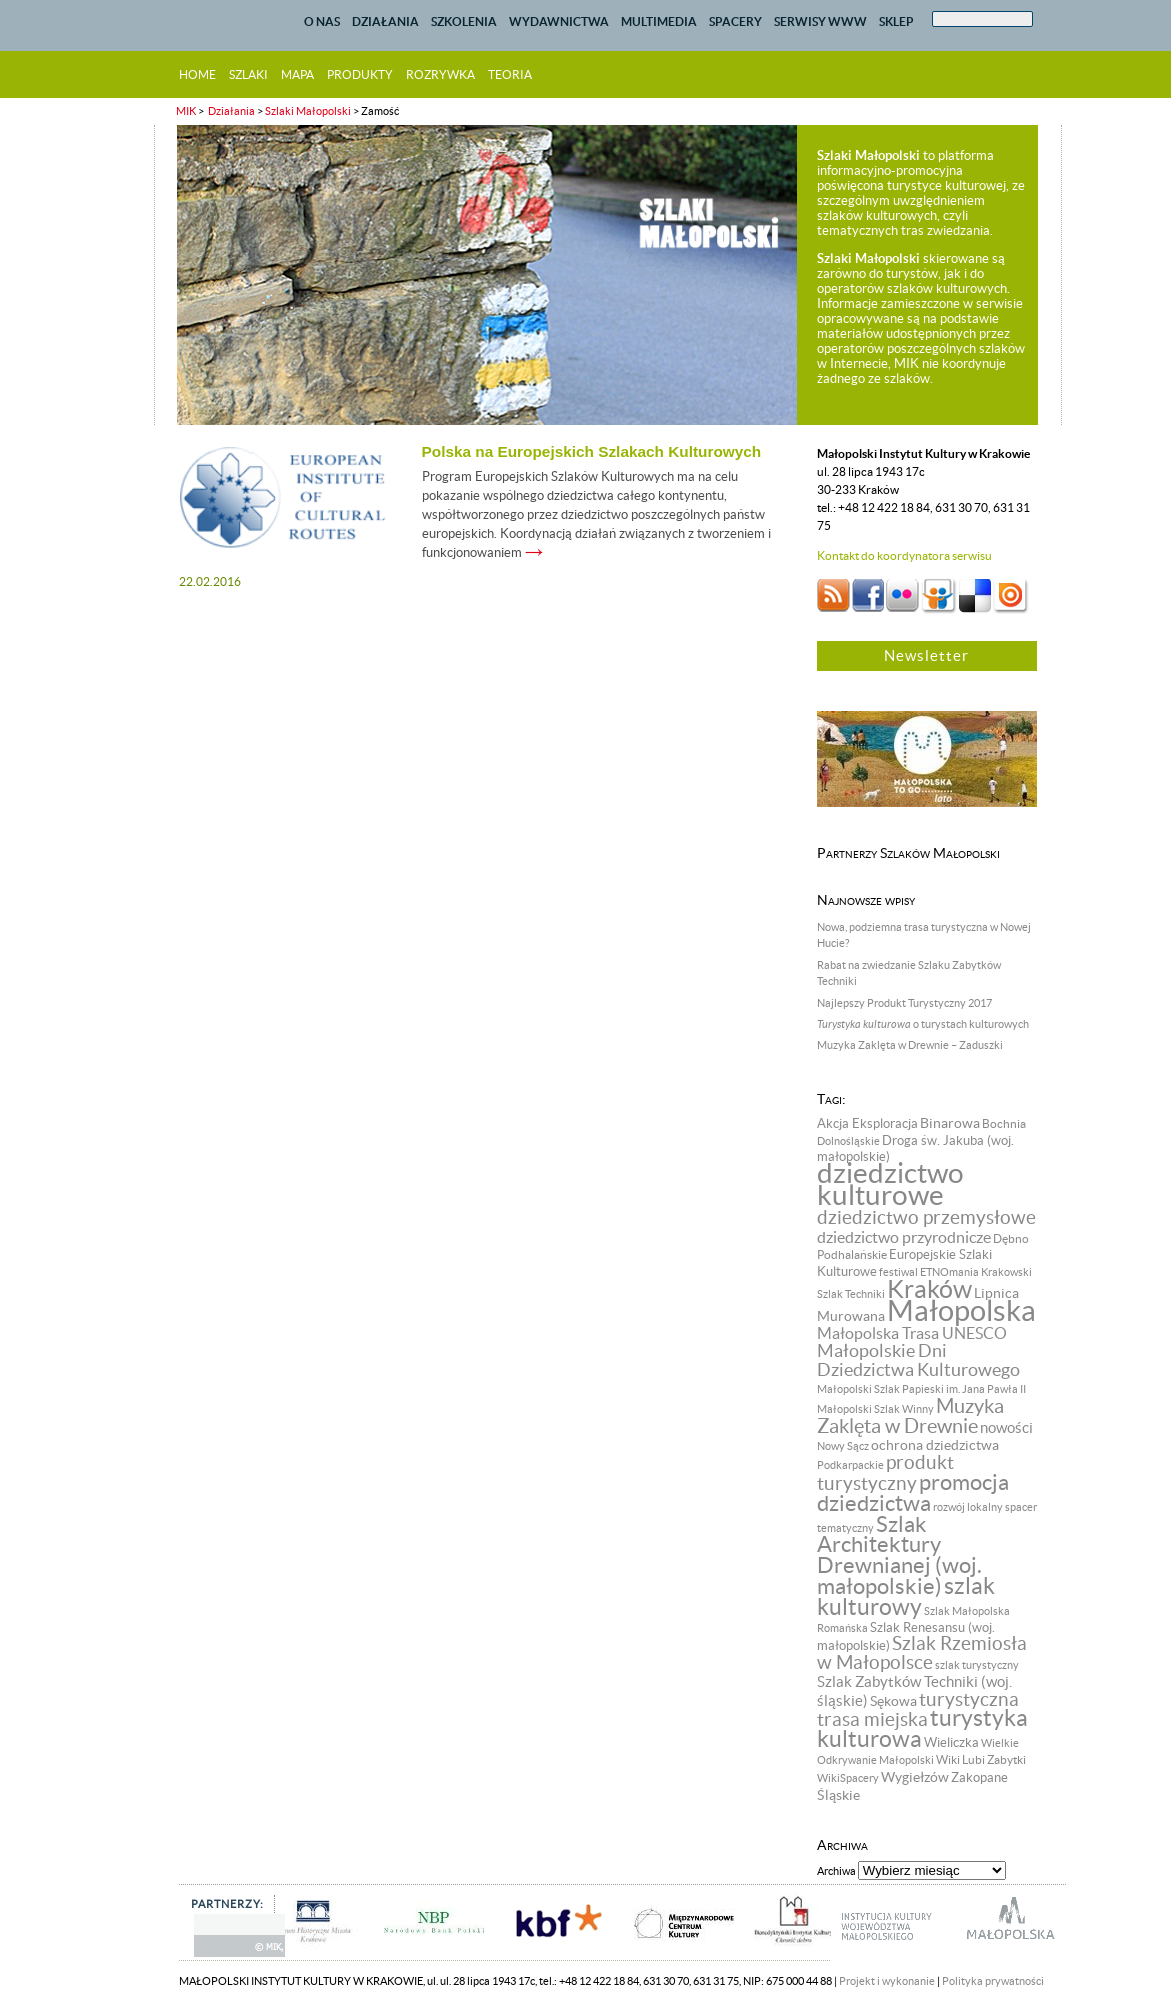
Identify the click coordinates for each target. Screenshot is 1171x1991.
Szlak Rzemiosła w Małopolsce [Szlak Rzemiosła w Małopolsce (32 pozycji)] (922, 1653)
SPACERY (735, 21)
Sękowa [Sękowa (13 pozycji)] (893, 1701)
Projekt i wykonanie (887, 1981)
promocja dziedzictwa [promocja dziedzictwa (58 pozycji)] (913, 1492)
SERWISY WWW (820, 21)
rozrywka (440, 74)
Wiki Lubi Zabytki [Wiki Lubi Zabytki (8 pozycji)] (981, 1759)
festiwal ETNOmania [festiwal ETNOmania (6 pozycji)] (929, 1272)
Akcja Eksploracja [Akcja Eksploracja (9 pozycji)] (867, 1124)
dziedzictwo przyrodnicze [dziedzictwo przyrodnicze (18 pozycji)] (904, 1237)
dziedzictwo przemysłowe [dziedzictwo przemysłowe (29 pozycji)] (926, 1217)
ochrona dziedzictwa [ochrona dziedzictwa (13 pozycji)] (935, 1445)
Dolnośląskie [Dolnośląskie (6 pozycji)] (848, 1141)
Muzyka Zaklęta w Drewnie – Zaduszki (910, 1045)
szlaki (248, 74)
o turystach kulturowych (923, 1024)
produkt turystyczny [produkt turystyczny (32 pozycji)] (885, 1473)
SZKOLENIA (464, 21)
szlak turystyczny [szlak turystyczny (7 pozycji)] (977, 1665)
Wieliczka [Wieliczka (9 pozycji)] (951, 1743)
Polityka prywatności (993, 1981)
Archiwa (836, 1871)
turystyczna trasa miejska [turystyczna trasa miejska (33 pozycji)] (918, 1710)
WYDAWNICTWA (559, 21)
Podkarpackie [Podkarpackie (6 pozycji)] (850, 1465)
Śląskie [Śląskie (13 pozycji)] (838, 1795)
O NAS (322, 21)
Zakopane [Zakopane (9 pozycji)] (979, 1778)
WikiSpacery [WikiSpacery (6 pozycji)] (848, 1778)
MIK (186, 111)
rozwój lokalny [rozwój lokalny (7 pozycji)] (968, 1507)
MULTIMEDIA (659, 21)
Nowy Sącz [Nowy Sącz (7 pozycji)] (843, 1446)
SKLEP (896, 21)
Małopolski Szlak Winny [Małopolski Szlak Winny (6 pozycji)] (875, 1409)
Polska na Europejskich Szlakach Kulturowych (592, 451)
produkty (360, 74)
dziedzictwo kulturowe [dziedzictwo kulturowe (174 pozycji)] (890, 1184)
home (197, 74)
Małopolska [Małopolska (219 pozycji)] (961, 1310)
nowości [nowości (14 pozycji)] (1006, 1428)
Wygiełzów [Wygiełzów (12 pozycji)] (915, 1777)
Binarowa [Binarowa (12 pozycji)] (950, 1123)
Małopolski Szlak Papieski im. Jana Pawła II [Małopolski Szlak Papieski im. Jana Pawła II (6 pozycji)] (921, 1389)
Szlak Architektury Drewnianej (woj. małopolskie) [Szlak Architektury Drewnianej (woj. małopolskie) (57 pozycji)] (899, 1555)
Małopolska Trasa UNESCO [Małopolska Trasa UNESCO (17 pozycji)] (912, 1333)
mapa (297, 74)
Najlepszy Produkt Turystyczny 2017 (904, 1003)
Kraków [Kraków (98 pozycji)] (929, 1289)
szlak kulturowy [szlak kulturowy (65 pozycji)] (906, 1596)
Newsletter (926, 655)
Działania (230, 111)
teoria (510, 74)
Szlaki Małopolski (308, 111)
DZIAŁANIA (385, 21)
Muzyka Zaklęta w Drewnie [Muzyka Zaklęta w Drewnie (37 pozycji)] (910, 1416)
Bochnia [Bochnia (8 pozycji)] (1004, 1123)
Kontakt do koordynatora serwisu (904, 555)
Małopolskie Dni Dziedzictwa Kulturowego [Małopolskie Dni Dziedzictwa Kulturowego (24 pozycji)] (918, 1360)
